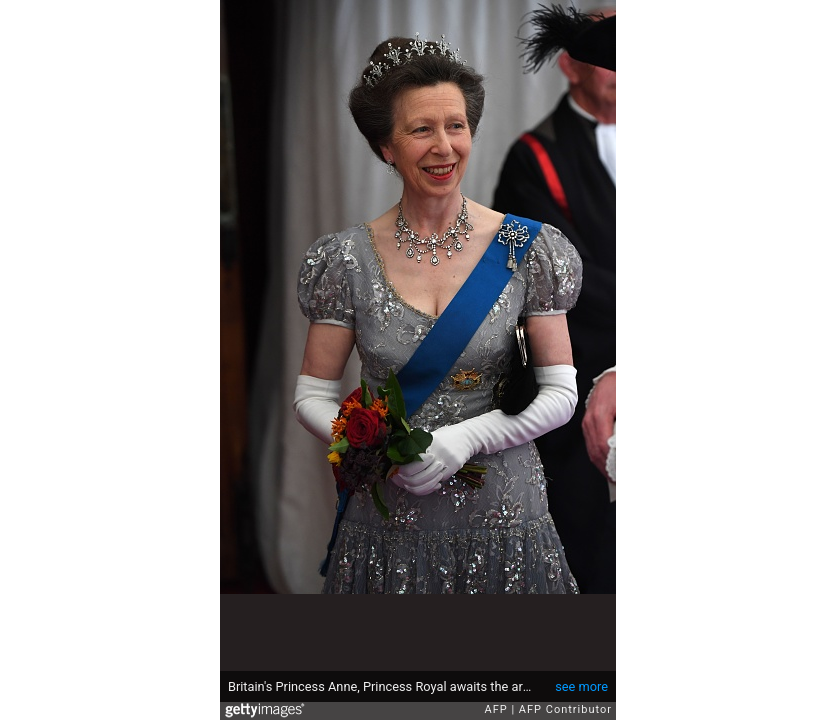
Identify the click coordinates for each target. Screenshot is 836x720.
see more (581, 686)
